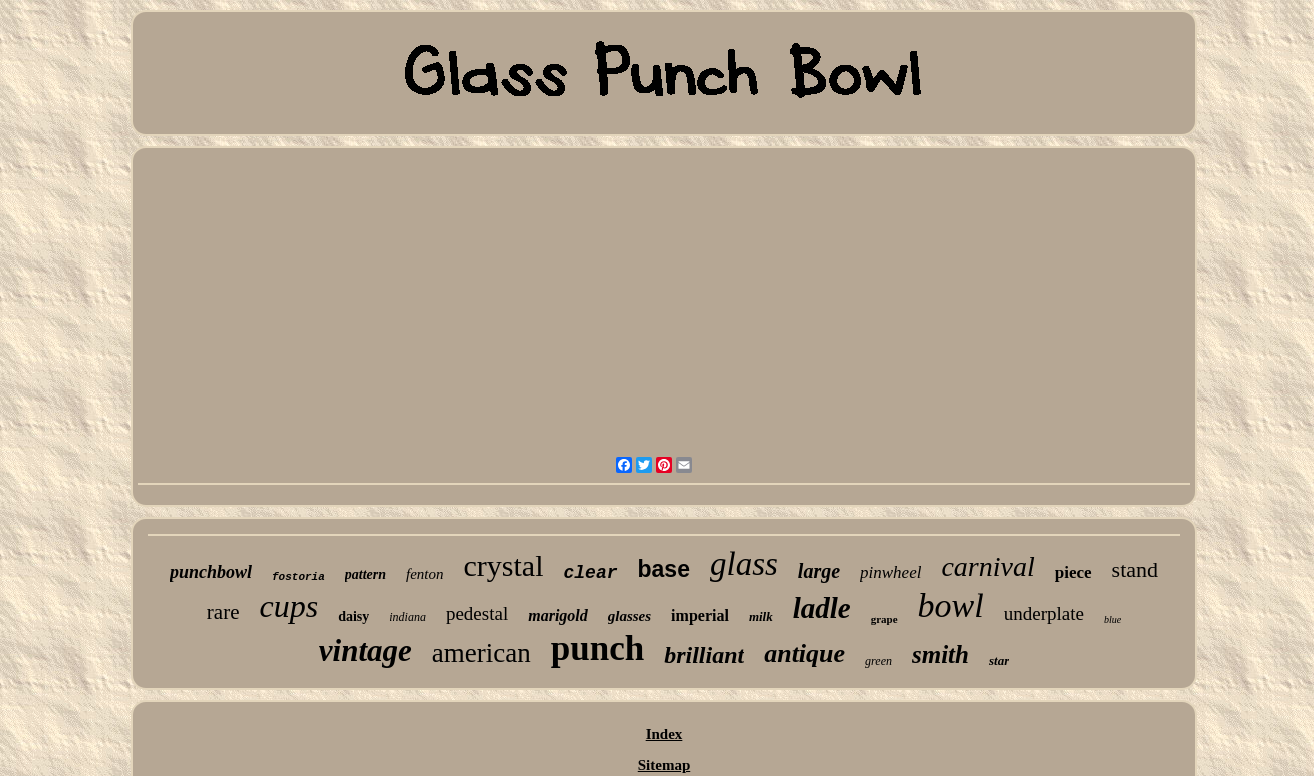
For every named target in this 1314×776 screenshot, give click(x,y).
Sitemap (664, 765)
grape (884, 619)
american (481, 653)
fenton (425, 574)
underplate (1044, 613)
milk (761, 616)
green (878, 661)
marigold (558, 615)
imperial (700, 615)
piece (1073, 572)
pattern (365, 574)
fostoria (298, 577)
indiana (407, 617)
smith (940, 654)
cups (288, 606)
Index (664, 734)
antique (804, 653)
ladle (822, 608)
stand (1135, 569)
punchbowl (211, 572)
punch (597, 648)
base (664, 569)
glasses (629, 616)
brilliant (704, 655)
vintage (365, 650)
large (819, 571)
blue (1112, 619)
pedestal (477, 613)
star (999, 660)
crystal (504, 565)
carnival (987, 566)
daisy (353, 616)
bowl (951, 605)
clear (591, 573)
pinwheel (890, 572)
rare (223, 612)
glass (744, 564)
